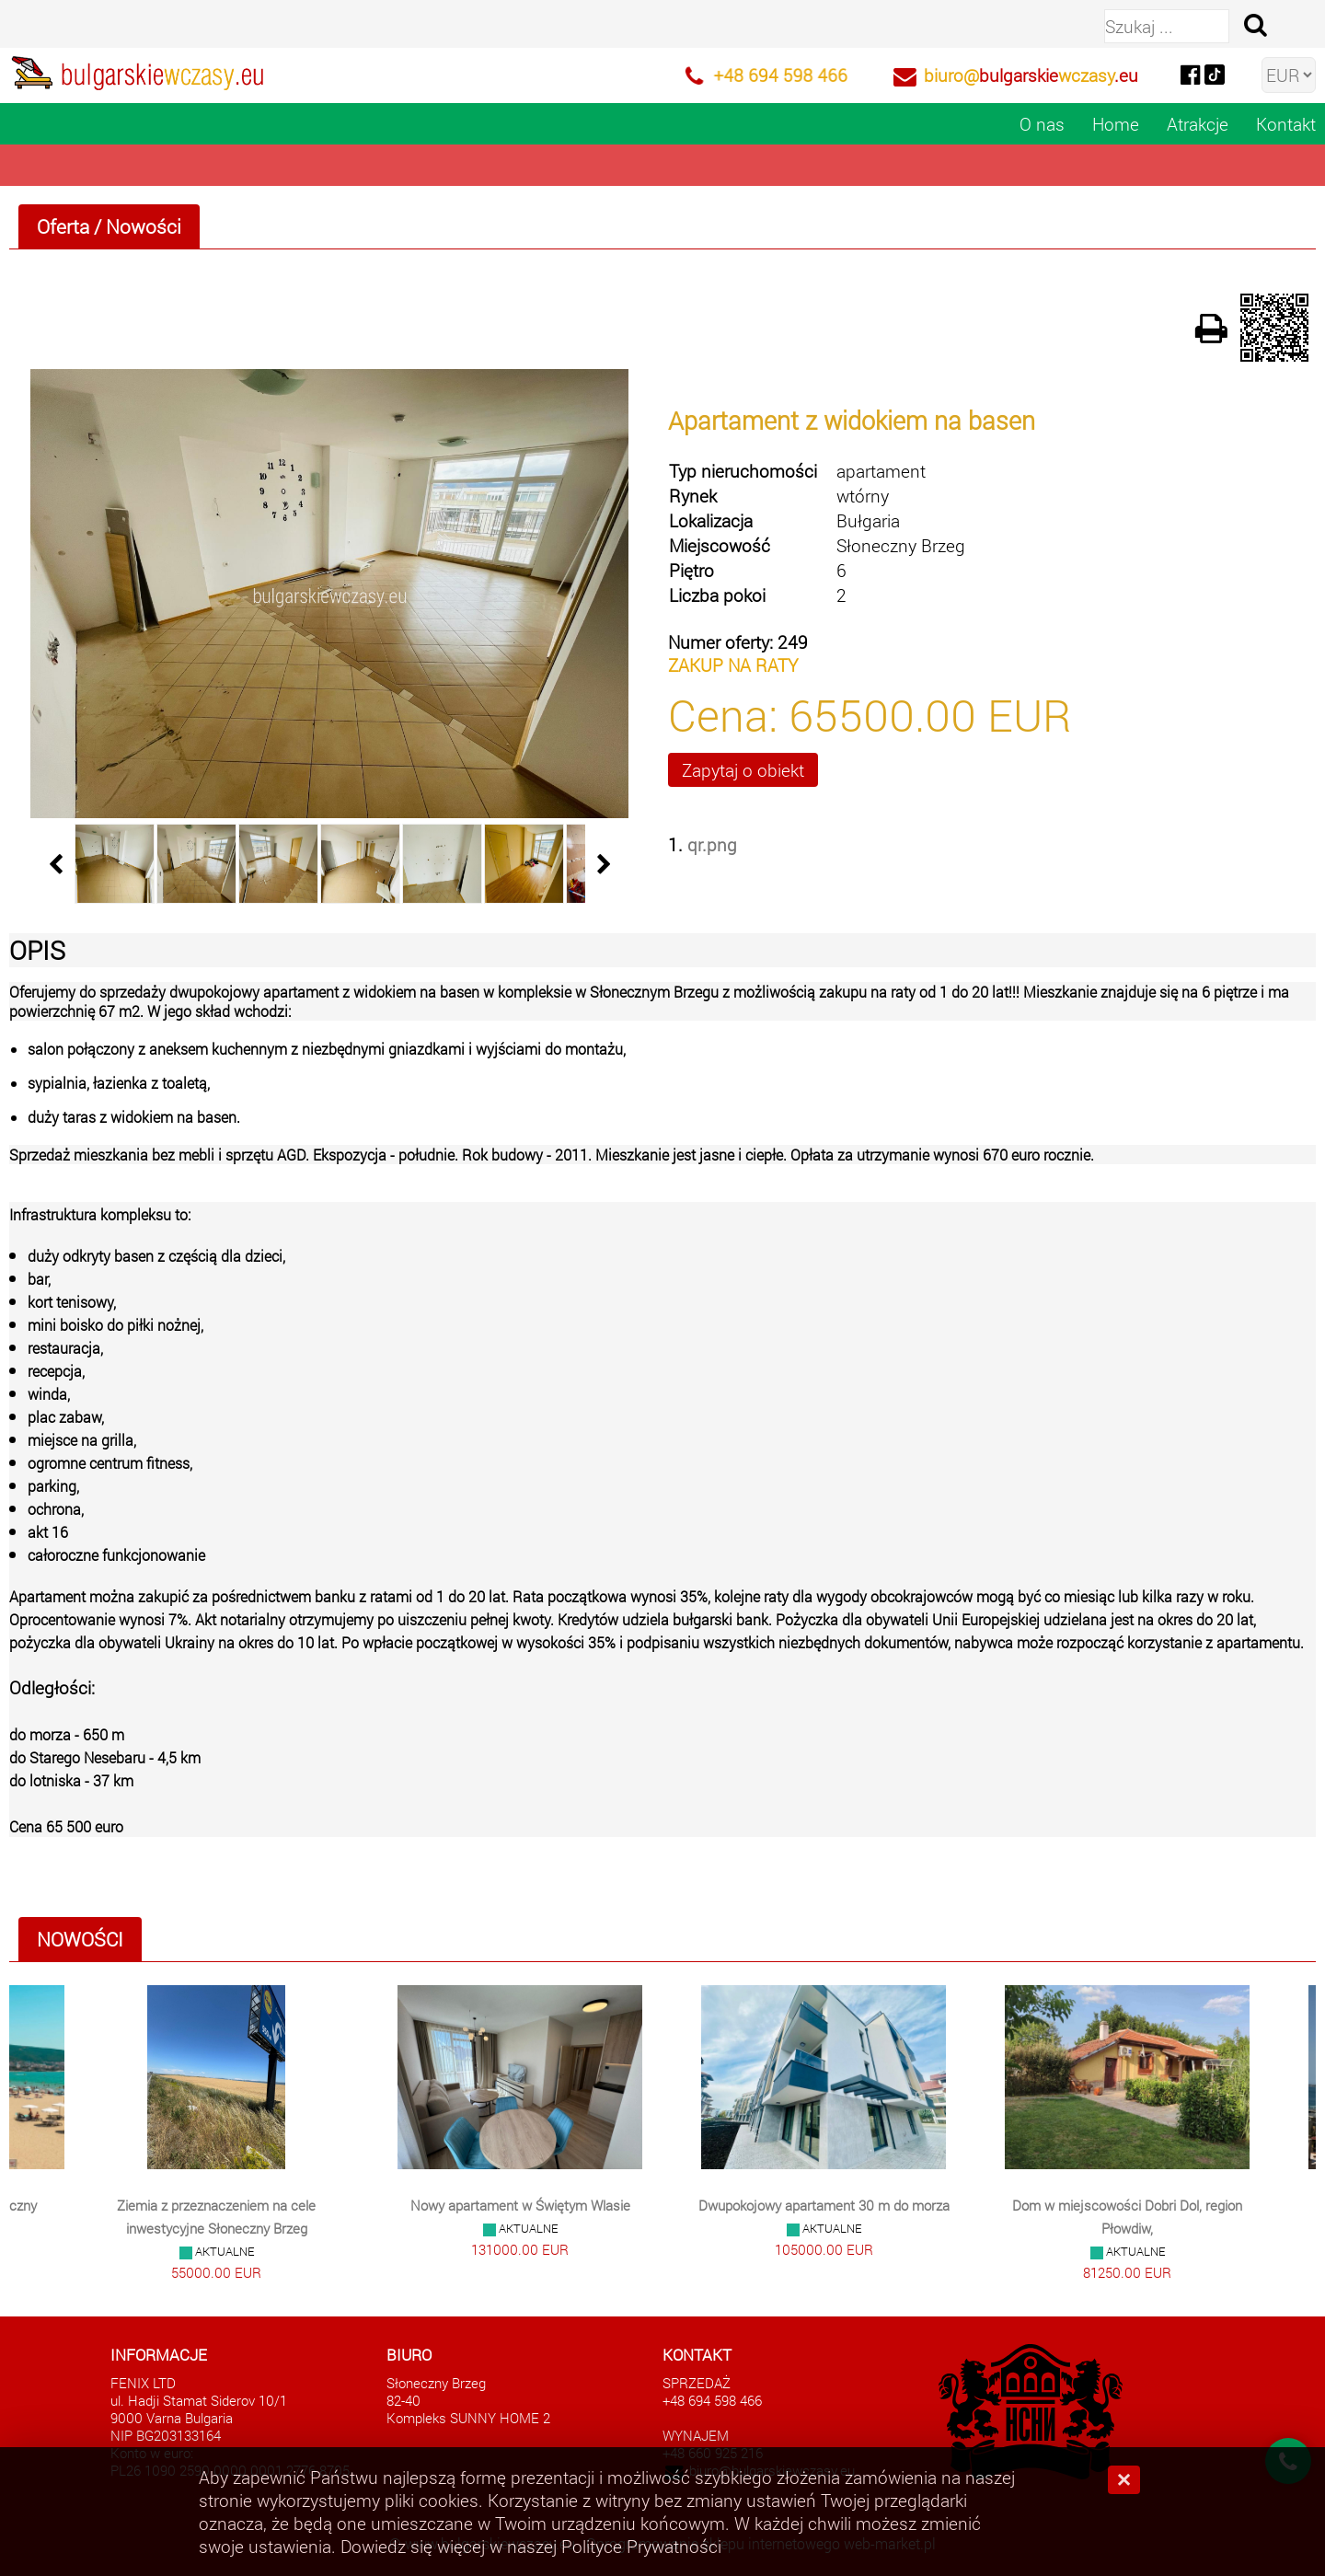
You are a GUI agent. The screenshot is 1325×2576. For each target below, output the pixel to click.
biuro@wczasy (1031, 75)
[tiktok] (1214, 73)
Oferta (63, 226)
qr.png (712, 844)
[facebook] (1189, 73)
